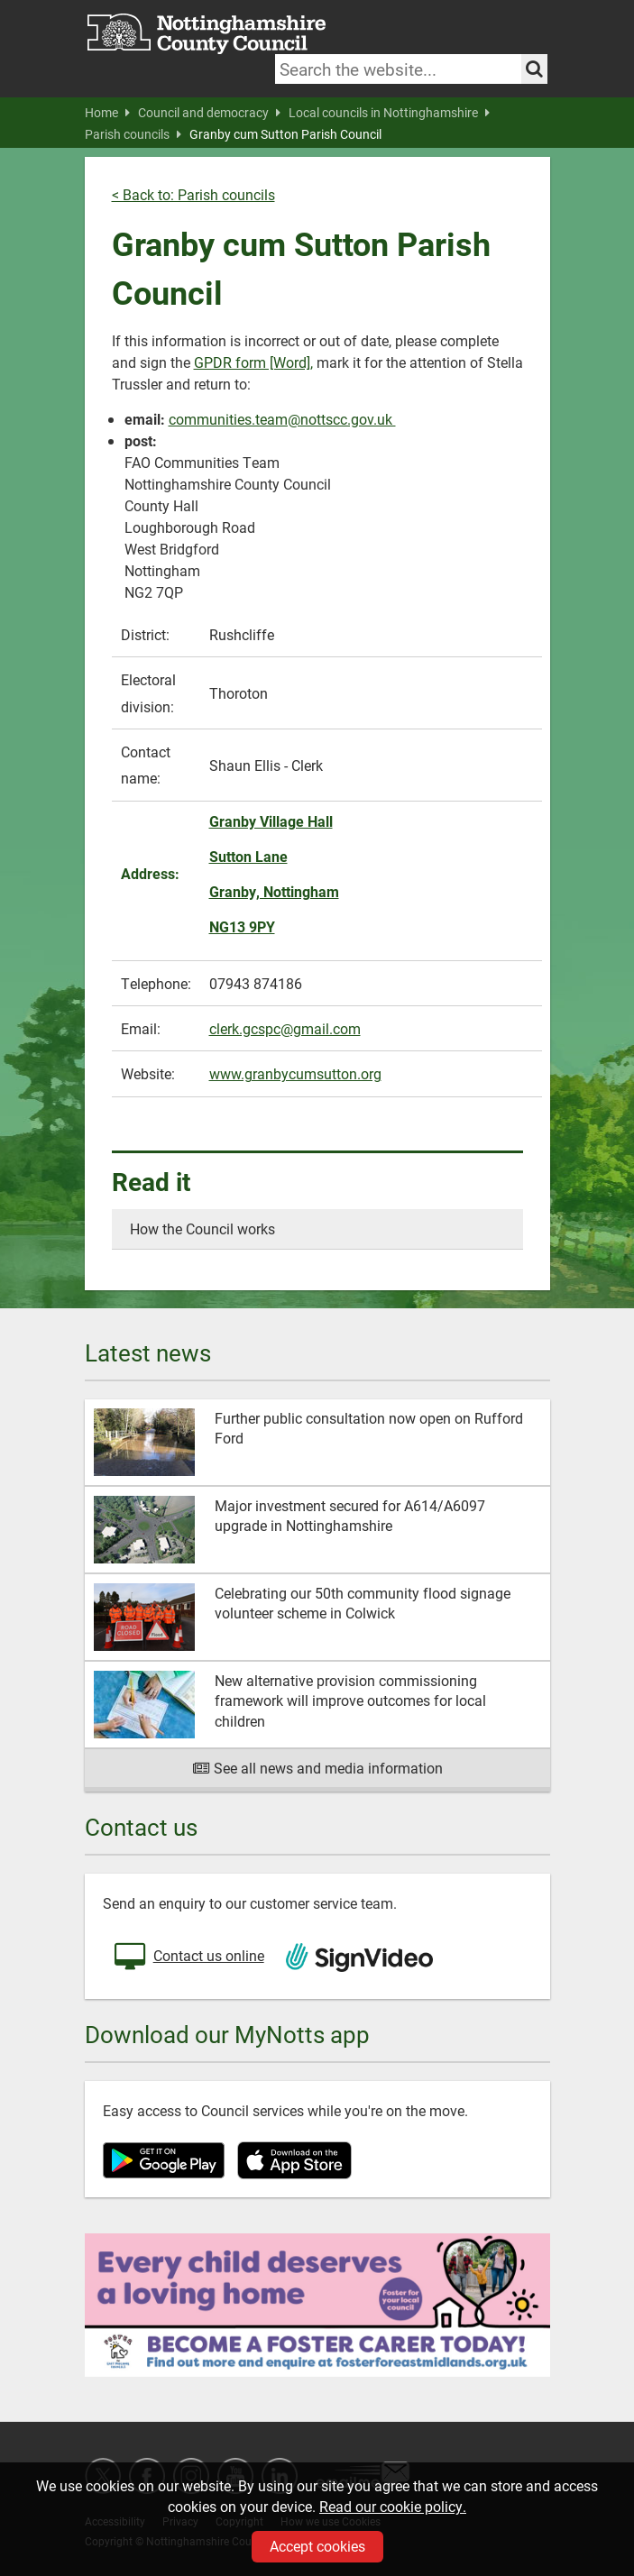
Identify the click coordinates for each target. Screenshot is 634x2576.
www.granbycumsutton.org (295, 1073)
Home (107, 113)
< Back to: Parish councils (193, 194)
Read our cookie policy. (392, 2506)
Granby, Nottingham (274, 891)
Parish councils (133, 134)
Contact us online (188, 1957)
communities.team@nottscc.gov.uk (282, 418)
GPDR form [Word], (253, 362)
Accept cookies (317, 2545)
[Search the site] (534, 69)
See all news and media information (317, 1767)
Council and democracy (209, 113)
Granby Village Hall (271, 820)
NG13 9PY (242, 926)
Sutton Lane (248, 856)
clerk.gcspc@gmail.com (285, 1028)
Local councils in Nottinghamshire (389, 113)
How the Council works (202, 1228)
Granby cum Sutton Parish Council (285, 134)
